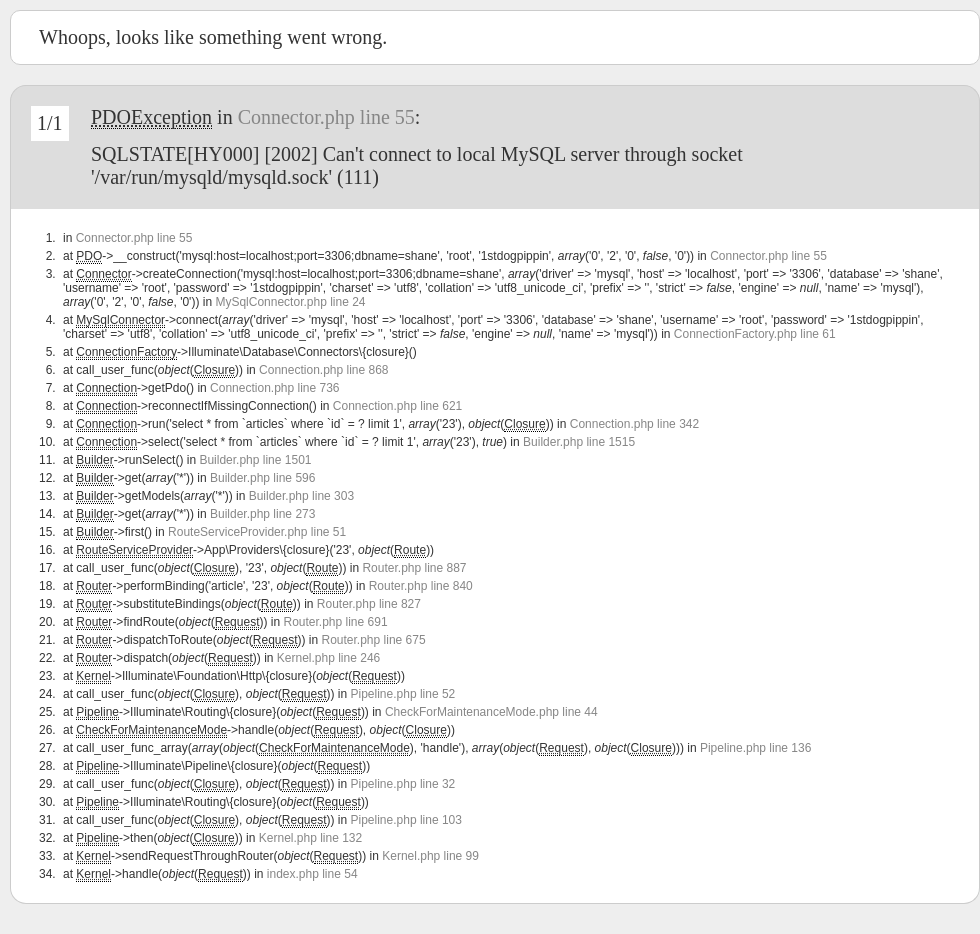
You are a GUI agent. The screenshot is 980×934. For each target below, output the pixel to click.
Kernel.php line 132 (310, 838)
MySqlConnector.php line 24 (290, 302)
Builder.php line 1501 (255, 460)
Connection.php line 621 (397, 406)
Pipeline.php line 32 (403, 784)
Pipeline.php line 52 (403, 694)
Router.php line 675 (374, 640)
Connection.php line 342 (634, 424)
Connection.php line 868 (323, 370)
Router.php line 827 (369, 604)
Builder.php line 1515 (579, 442)
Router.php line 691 (335, 622)
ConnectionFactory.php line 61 (755, 334)
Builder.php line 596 (262, 478)
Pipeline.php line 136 (755, 748)
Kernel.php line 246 (328, 658)
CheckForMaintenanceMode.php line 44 (491, 712)
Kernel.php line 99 (430, 856)
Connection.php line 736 (274, 388)
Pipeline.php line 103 (406, 820)
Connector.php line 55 (326, 117)
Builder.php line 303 (301, 496)
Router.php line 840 (421, 586)
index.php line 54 (312, 874)
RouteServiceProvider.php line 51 (257, 532)
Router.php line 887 (414, 568)
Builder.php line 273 (262, 514)
